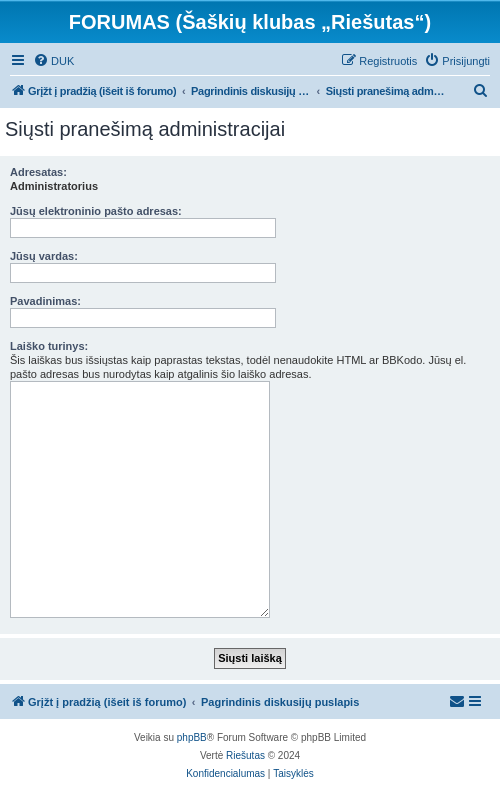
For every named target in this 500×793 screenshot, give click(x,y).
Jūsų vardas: (44, 256)
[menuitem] (53, 61)
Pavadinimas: (45, 301)
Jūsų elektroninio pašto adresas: (96, 211)
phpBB (192, 737)
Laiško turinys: (49, 346)
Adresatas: (38, 172)
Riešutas (245, 755)
